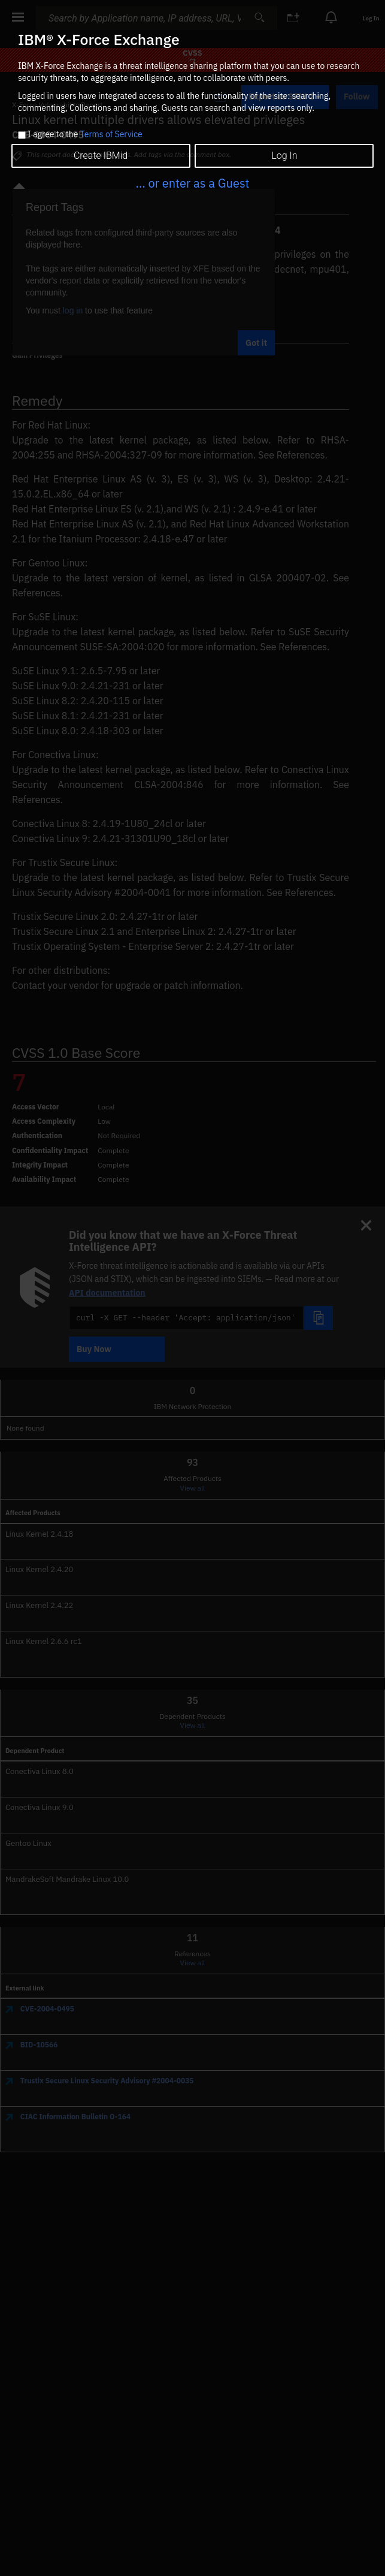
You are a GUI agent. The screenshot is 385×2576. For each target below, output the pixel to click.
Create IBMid (101, 155)
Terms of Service (111, 134)
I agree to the (85, 135)
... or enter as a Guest (192, 183)
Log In (284, 155)
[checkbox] (22, 135)
